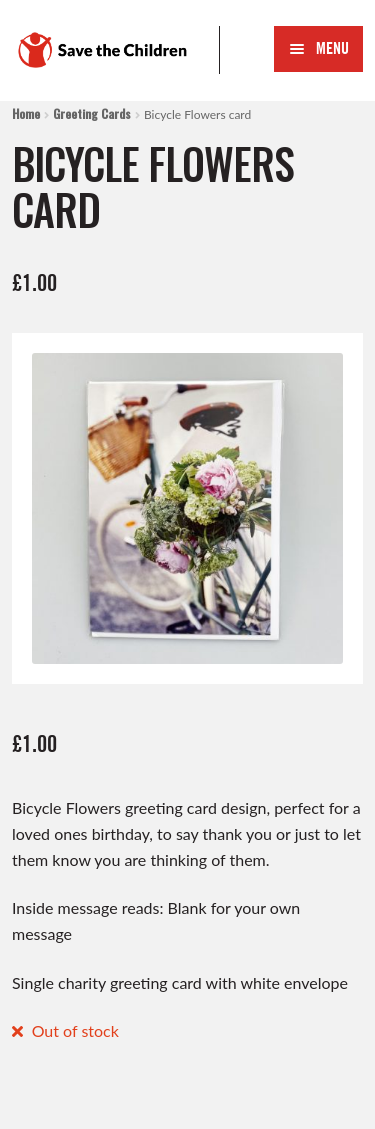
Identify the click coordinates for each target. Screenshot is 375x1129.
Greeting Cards (92, 113)
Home (26, 113)
